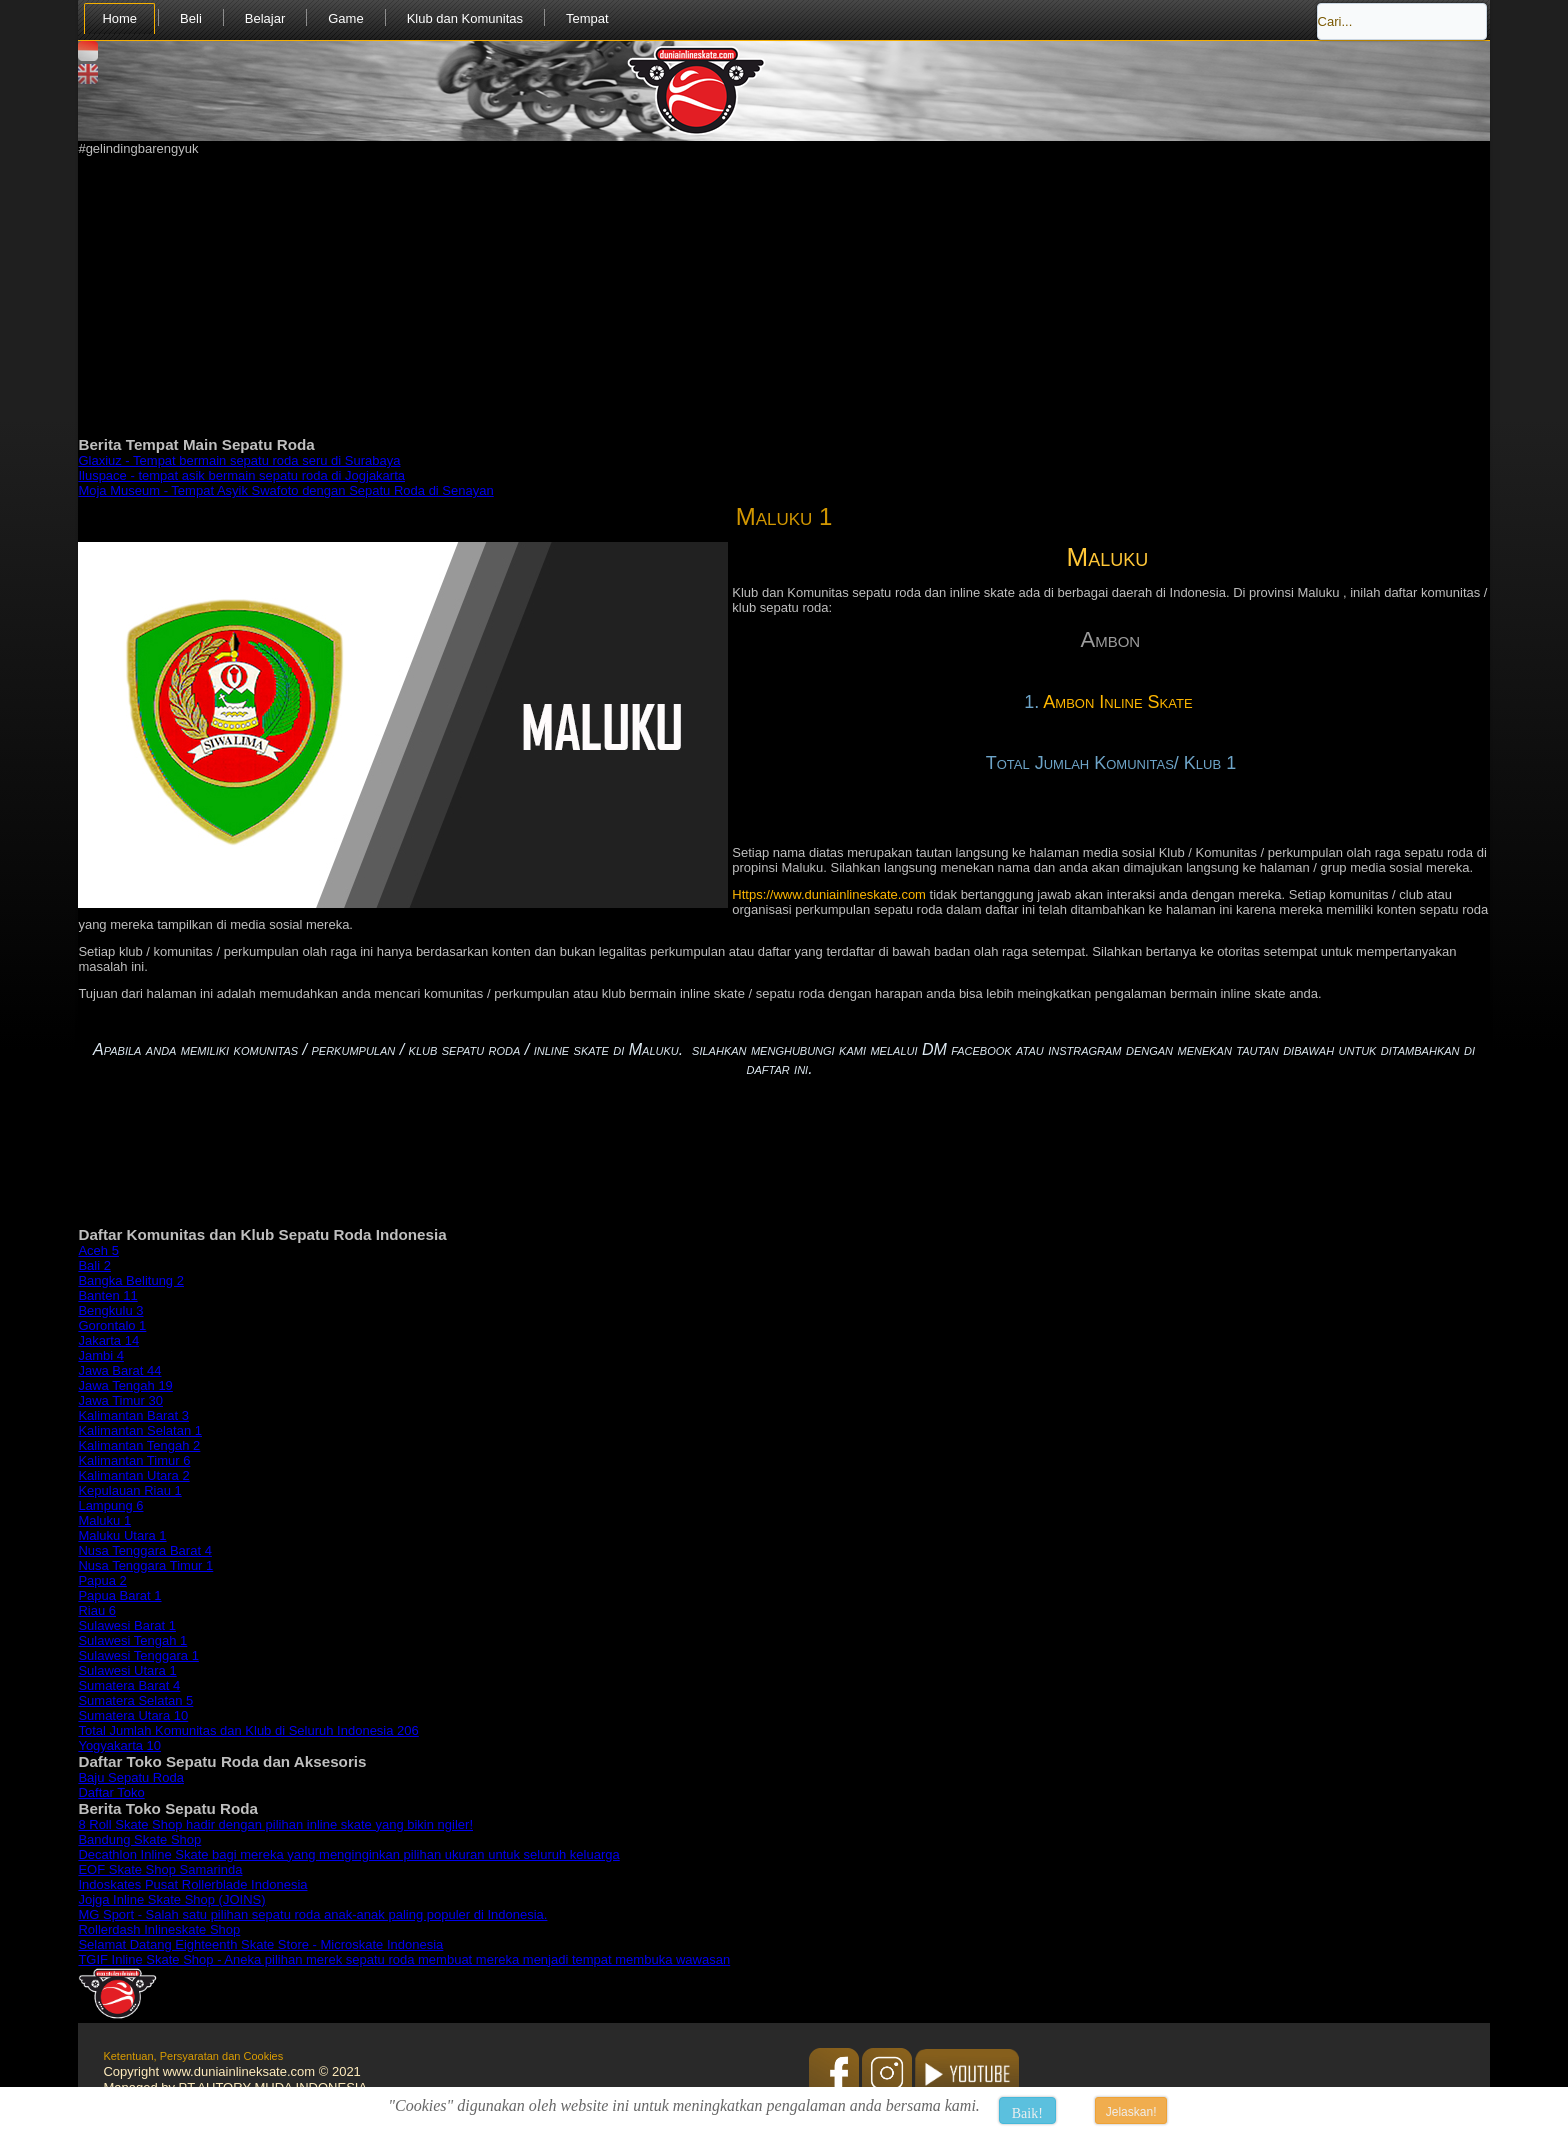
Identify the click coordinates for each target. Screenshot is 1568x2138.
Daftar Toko (111, 1792)
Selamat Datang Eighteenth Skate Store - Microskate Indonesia (260, 1944)
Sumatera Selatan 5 (135, 1700)
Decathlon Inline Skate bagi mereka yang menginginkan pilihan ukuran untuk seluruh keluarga (348, 1854)
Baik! (1027, 2113)
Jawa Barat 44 (119, 1370)
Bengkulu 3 (110, 1310)
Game (345, 18)
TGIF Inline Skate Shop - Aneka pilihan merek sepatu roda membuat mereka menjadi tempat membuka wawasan (404, 1959)
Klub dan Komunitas (465, 18)
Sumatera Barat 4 (129, 1685)
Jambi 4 (101, 1355)
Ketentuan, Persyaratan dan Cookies (193, 2056)
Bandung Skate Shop (139, 1839)
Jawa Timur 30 (120, 1400)
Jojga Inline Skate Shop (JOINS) (171, 1899)
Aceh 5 (98, 1250)
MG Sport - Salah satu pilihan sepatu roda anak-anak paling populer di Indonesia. (312, 1914)
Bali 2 (94, 1265)
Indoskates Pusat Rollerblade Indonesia (192, 1884)
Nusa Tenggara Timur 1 (145, 1565)
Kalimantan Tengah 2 (139, 1445)
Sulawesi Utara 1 (127, 1670)
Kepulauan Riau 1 (129, 1490)
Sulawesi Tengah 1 (132, 1640)
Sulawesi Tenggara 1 (138, 1655)
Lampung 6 (110, 1505)
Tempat (587, 18)
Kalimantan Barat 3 (133, 1415)
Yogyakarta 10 (119, 1745)
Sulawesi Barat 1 (127, 1625)
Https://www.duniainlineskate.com (829, 894)
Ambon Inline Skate (1120, 702)
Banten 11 (107, 1295)
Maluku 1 (784, 516)
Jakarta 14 (108, 1340)
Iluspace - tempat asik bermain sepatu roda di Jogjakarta (241, 475)
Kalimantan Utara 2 (133, 1475)
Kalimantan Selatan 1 (140, 1430)
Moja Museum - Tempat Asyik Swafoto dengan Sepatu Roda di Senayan (285, 490)
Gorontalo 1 (112, 1325)
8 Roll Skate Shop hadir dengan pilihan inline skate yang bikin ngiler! (275, 1824)
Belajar (265, 18)
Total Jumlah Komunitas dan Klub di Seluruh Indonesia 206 (248, 1730)
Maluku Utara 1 (122, 1535)
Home (119, 18)
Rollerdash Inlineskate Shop (159, 1929)
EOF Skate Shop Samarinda (160, 1869)
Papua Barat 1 (119, 1595)
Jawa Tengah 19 (125, 1385)
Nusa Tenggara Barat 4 (144, 1550)
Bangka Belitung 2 (131, 1280)
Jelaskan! (1131, 2112)
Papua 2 (102, 1580)
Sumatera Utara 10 (133, 1715)
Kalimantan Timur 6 (134, 1460)
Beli (191, 18)
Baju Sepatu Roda (131, 1777)
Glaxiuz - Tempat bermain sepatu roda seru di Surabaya (239, 460)
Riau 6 (97, 1610)
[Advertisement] (678, 296)
